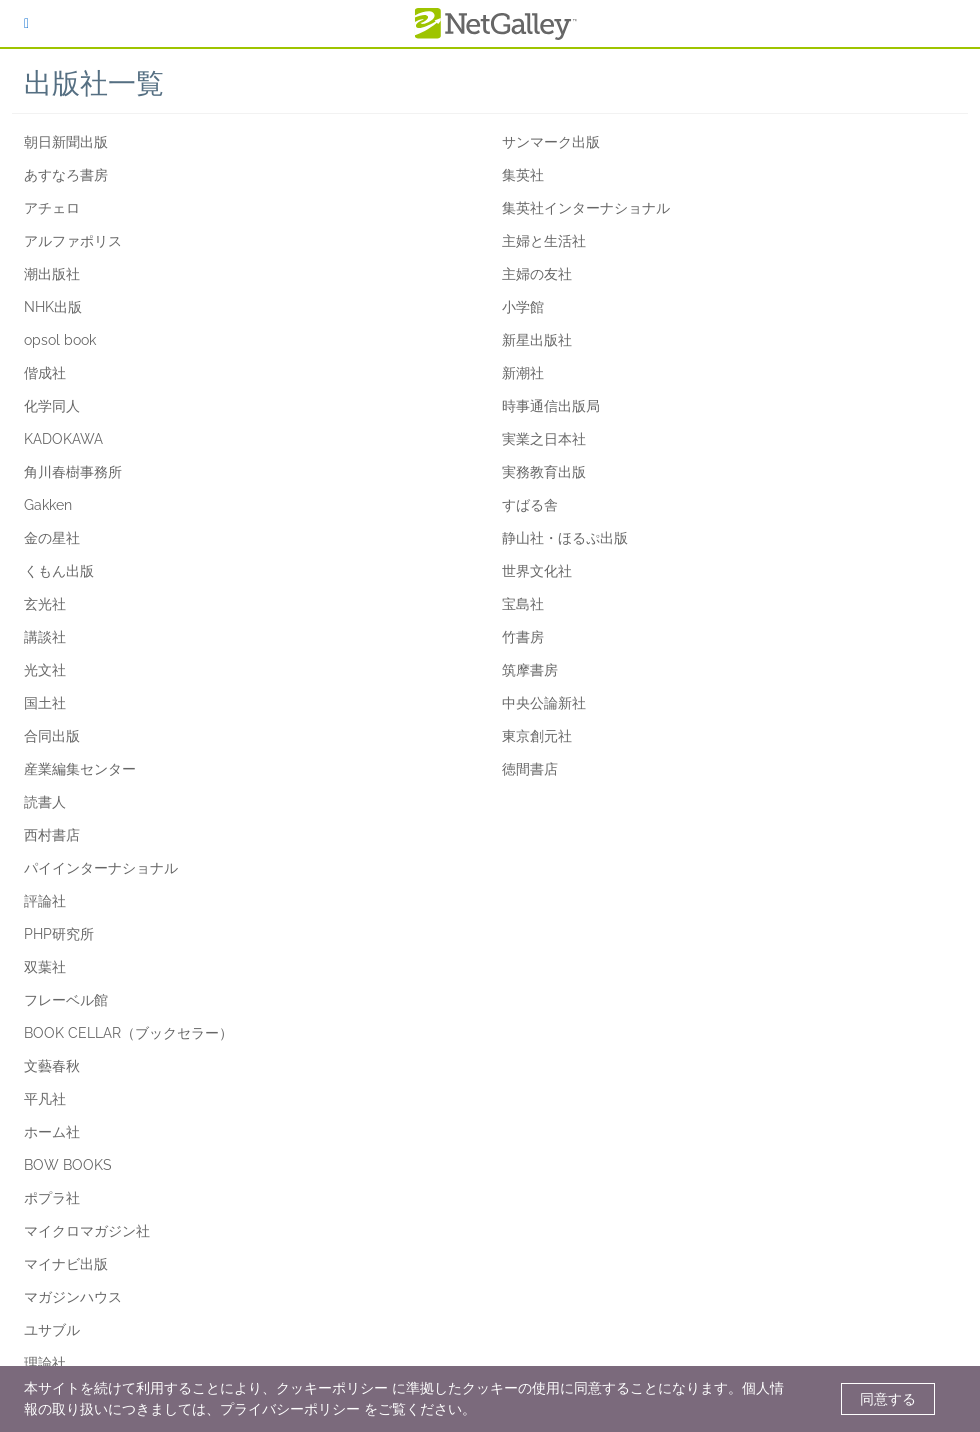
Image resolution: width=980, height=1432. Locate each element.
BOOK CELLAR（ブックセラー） (128, 1033)
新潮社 (523, 373)
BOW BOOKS (68, 1165)
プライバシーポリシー (290, 1409)
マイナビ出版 (66, 1264)
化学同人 (52, 406)
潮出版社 (52, 274)
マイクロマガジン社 (87, 1231)
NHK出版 (53, 307)
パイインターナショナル (101, 868)
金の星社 (52, 538)
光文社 (45, 670)
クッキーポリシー (332, 1388)
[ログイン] (26, 23)
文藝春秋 (52, 1066)
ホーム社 (52, 1132)
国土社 (45, 703)
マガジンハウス (73, 1297)
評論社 (45, 901)
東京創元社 (537, 736)
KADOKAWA (63, 439)
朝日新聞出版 (66, 142)
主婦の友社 (537, 274)
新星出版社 (537, 340)
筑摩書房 (530, 670)
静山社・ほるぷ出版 (565, 538)
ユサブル (52, 1330)
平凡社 (45, 1099)
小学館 (523, 307)
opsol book (60, 340)
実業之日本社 (544, 439)
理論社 (45, 1363)
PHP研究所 (59, 934)
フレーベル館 (66, 1000)
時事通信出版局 (551, 406)
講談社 (45, 637)
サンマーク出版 (551, 142)
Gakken (48, 505)
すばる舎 (530, 505)
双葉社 (45, 967)
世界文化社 (537, 571)
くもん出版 (59, 571)
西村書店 (52, 835)
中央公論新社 (544, 703)
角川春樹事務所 (73, 472)
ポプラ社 (52, 1198)
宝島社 (523, 604)
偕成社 (45, 373)
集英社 (523, 175)
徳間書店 (530, 769)
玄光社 (45, 604)
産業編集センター (80, 769)
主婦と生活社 (544, 241)
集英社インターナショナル (586, 208)
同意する (888, 1399)
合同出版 (52, 736)
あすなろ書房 (66, 175)
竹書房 (523, 637)
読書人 (45, 802)
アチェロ (52, 208)
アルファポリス (73, 241)
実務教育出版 (544, 472)
